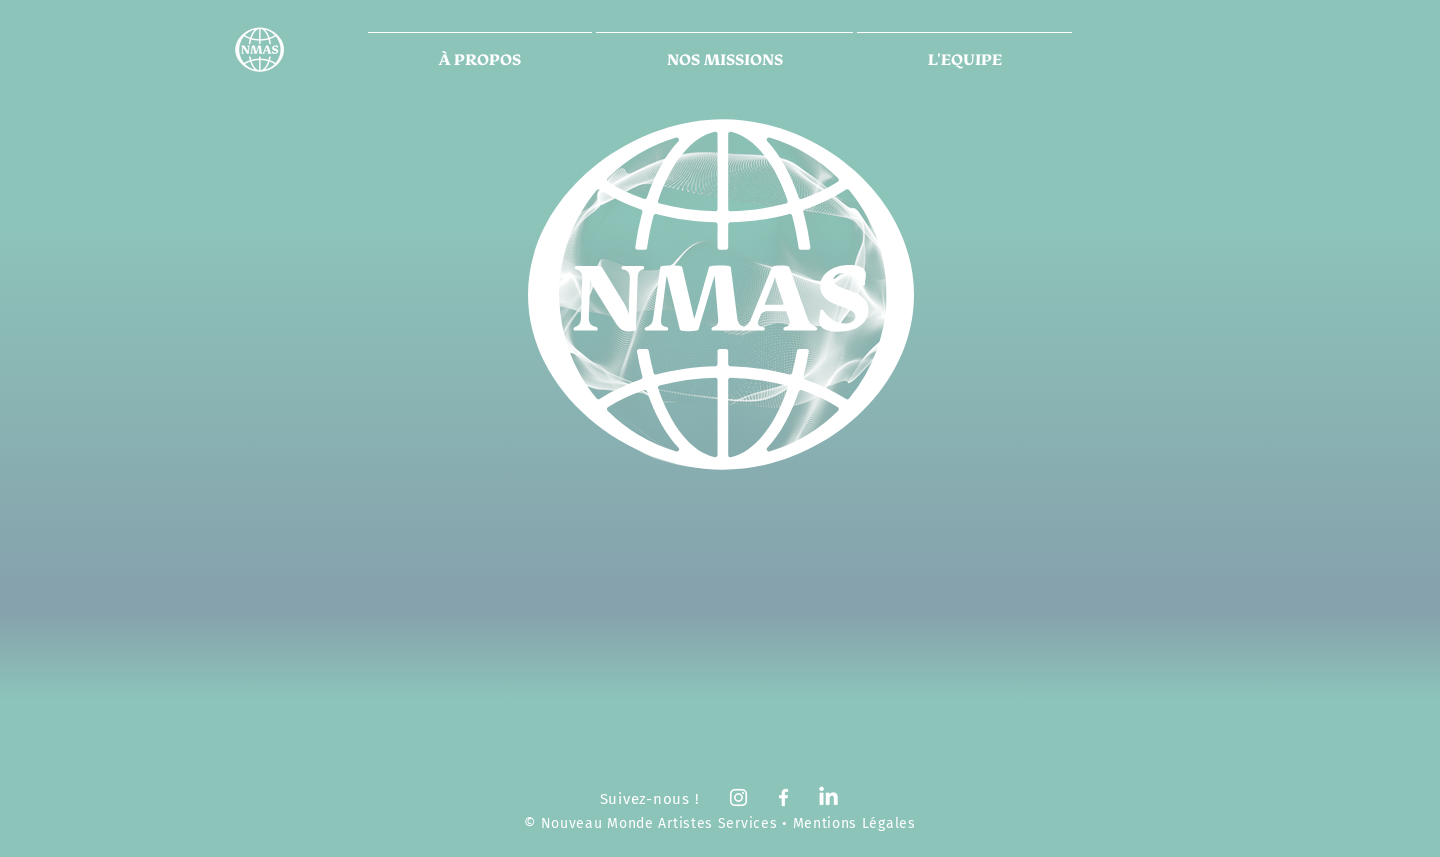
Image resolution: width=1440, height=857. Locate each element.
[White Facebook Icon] (783, 797)
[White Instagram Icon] (738, 797)
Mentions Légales (854, 823)
